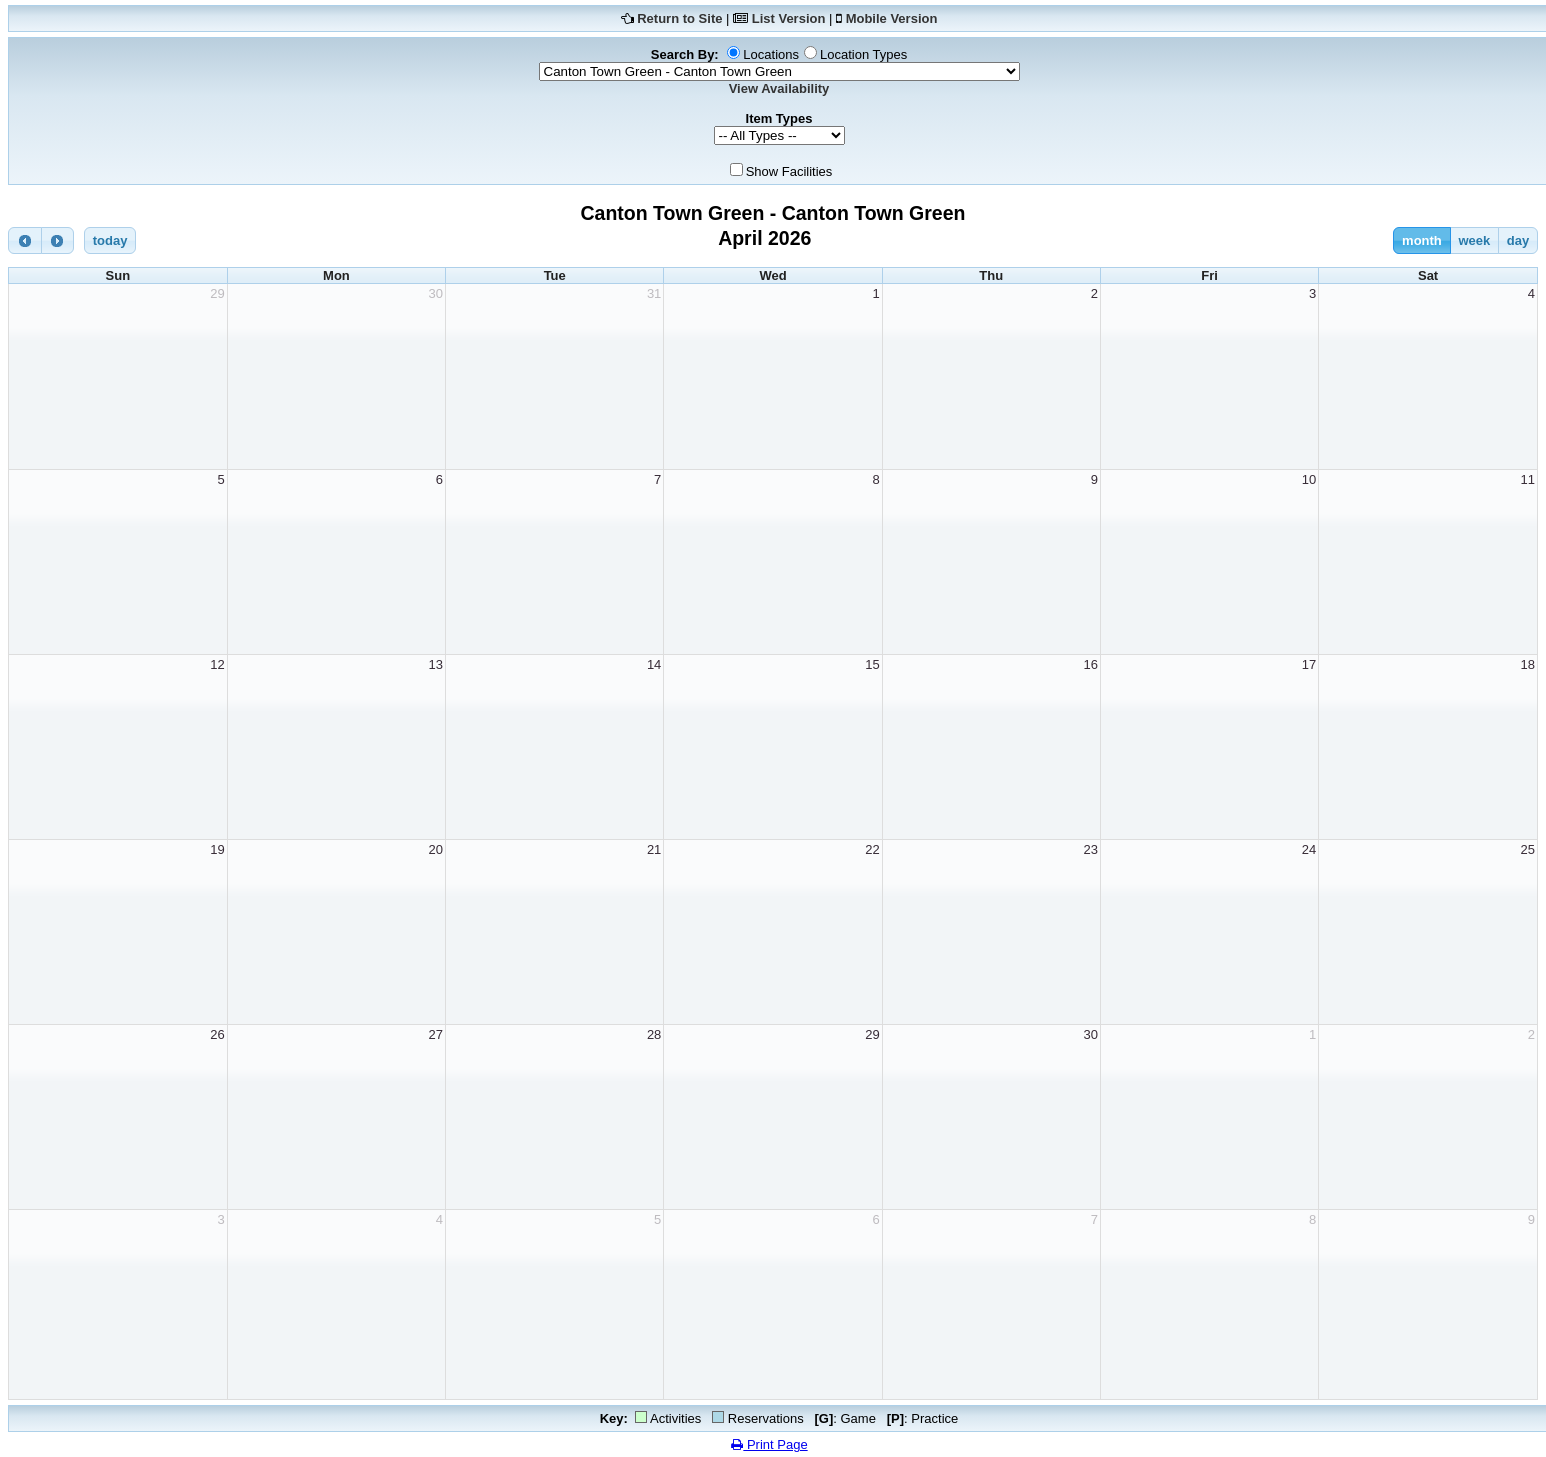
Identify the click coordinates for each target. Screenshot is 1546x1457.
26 (217, 1034)
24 (1309, 849)
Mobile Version (892, 18)
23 (1090, 849)
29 (217, 293)
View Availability (779, 88)
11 (1528, 479)
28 (654, 1034)
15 (872, 664)
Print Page (769, 1444)
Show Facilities (789, 171)
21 (654, 849)
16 (1090, 664)
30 (436, 293)
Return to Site (679, 18)
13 (436, 664)
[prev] (25, 240)
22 (872, 849)
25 (1528, 849)
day (1518, 240)
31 (654, 293)
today (110, 240)
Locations (771, 54)
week (1474, 240)
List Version (789, 18)
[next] (58, 240)
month (1422, 240)
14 (654, 664)
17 (1309, 664)
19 (217, 849)
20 (436, 849)
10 (1309, 479)
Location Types (863, 54)
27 (436, 1034)
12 (217, 664)
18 (1528, 664)
